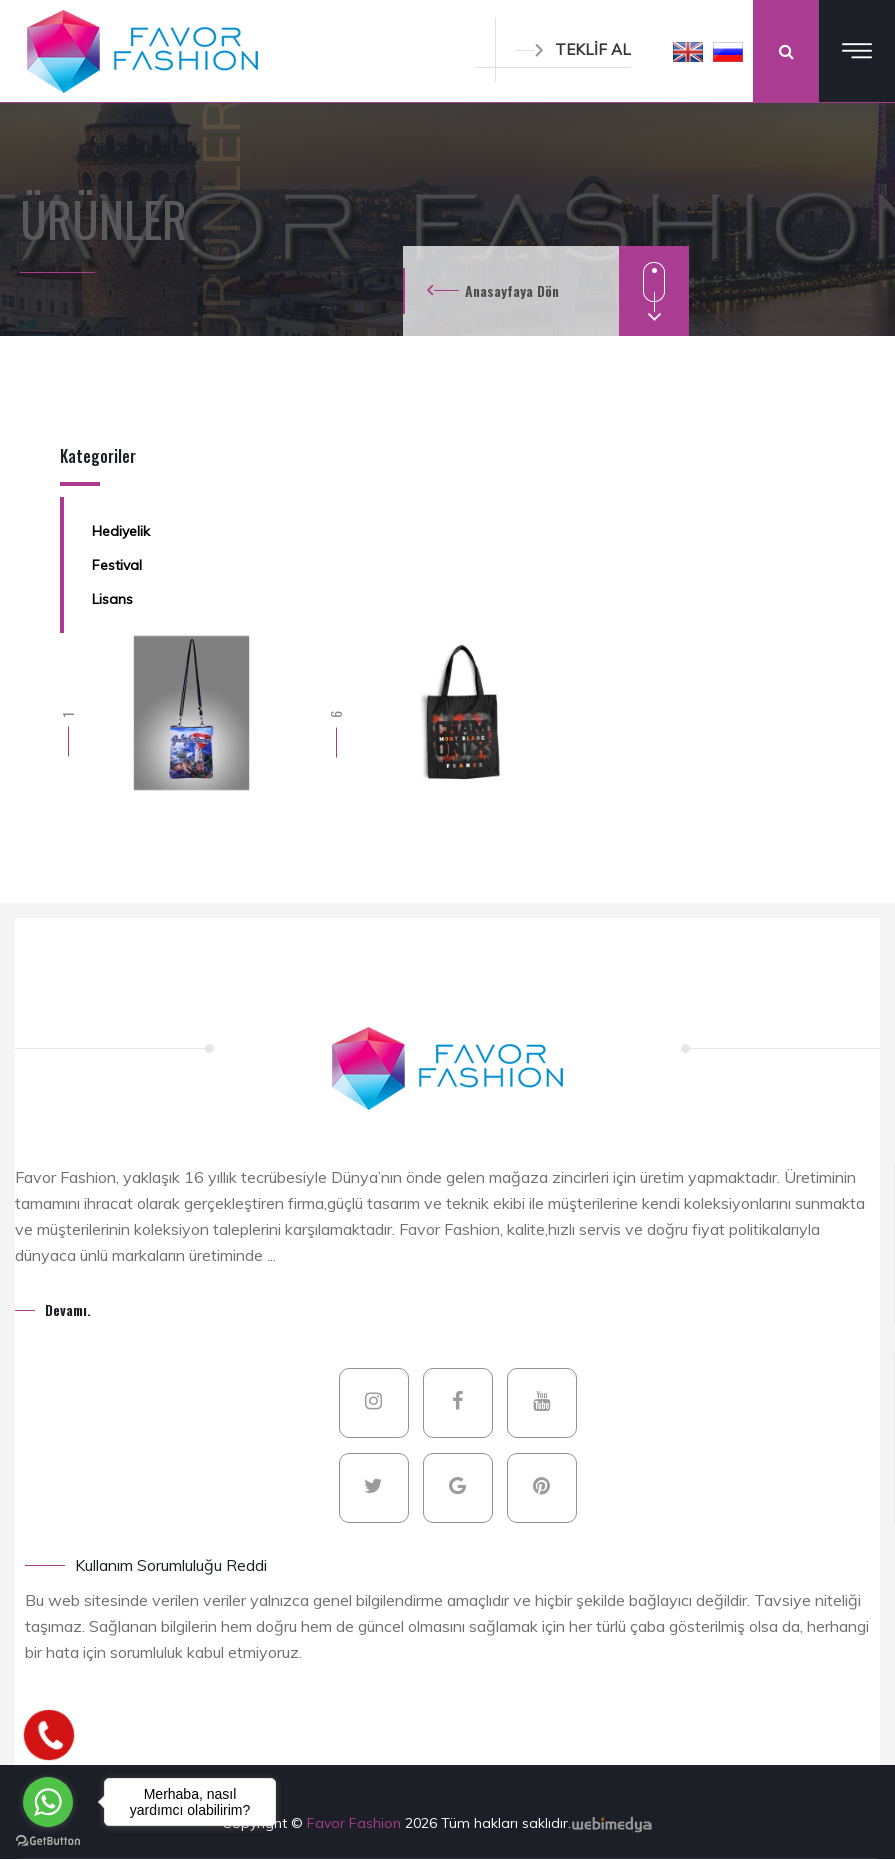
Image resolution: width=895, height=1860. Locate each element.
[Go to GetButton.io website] (48, 1840)
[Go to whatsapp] (48, 1802)
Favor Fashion (356, 1823)
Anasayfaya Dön (512, 290)
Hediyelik (121, 531)
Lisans (112, 599)
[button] (688, 51)
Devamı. (68, 1309)
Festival (117, 565)
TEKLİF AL (573, 49)
